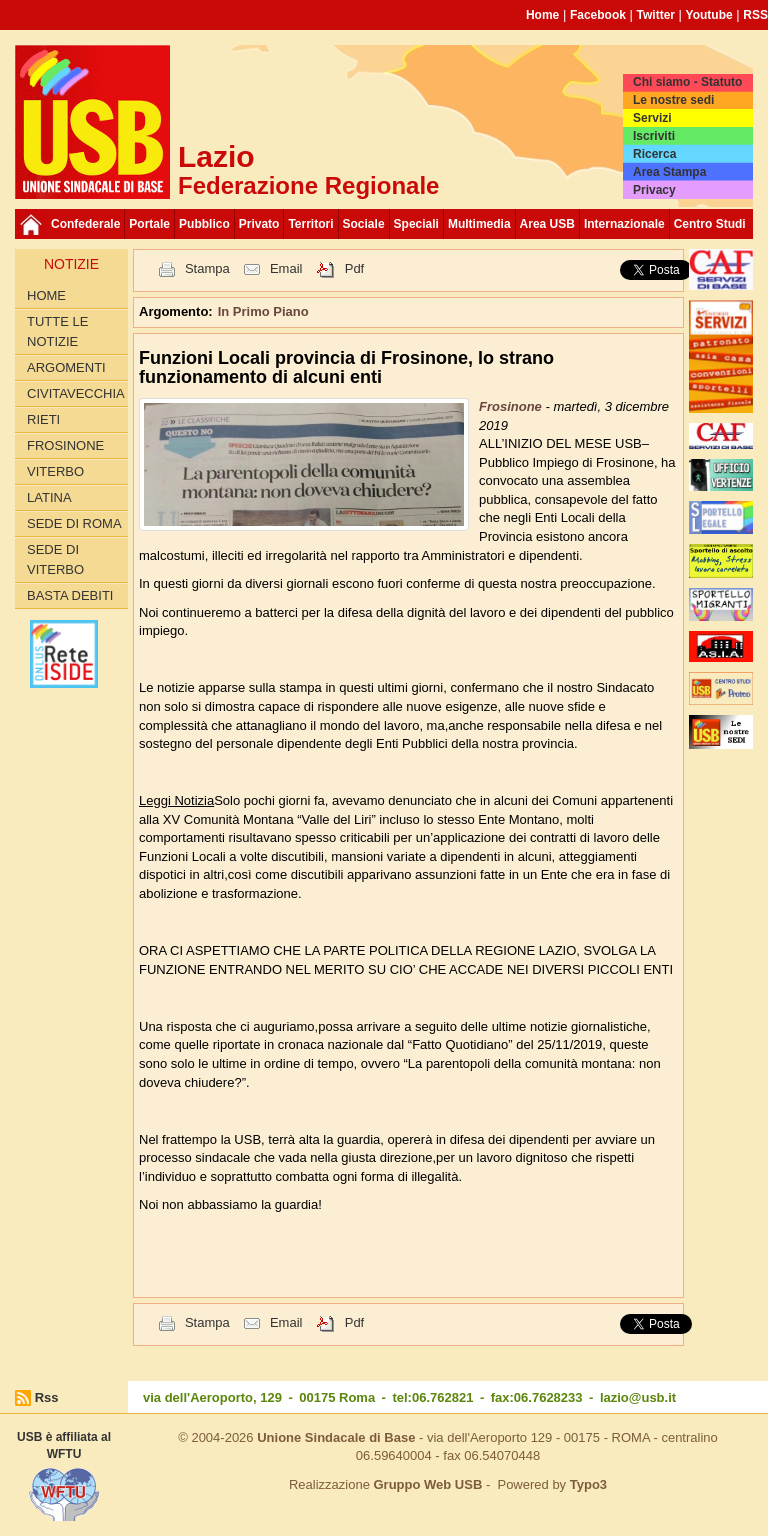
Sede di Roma (74, 523)
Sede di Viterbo (55, 559)
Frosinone (65, 445)
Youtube (709, 15)
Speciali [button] (416, 224)
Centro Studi (710, 224)
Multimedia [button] (479, 224)
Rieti (43, 419)
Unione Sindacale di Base (336, 1437)
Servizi (652, 118)
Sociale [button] (364, 224)
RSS (755, 15)
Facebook (598, 15)
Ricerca (654, 154)
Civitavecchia (76, 393)
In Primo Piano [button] (263, 311)
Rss (47, 1397)
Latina (49, 497)
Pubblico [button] (204, 224)
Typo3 (588, 1484)
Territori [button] (310, 224)
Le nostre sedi (673, 100)
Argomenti (66, 367)
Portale (149, 224)
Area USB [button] (547, 224)
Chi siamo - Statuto (687, 82)
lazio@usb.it (638, 1397)
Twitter (656, 15)
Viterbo (55, 471)
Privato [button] (259, 224)
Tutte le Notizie (57, 331)
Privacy (654, 190)
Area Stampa (669, 172)
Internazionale (624, 224)
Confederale (85, 224)
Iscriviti (654, 136)
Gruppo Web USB (427, 1484)
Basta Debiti (70, 595)
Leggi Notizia (176, 800)
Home (542, 15)
